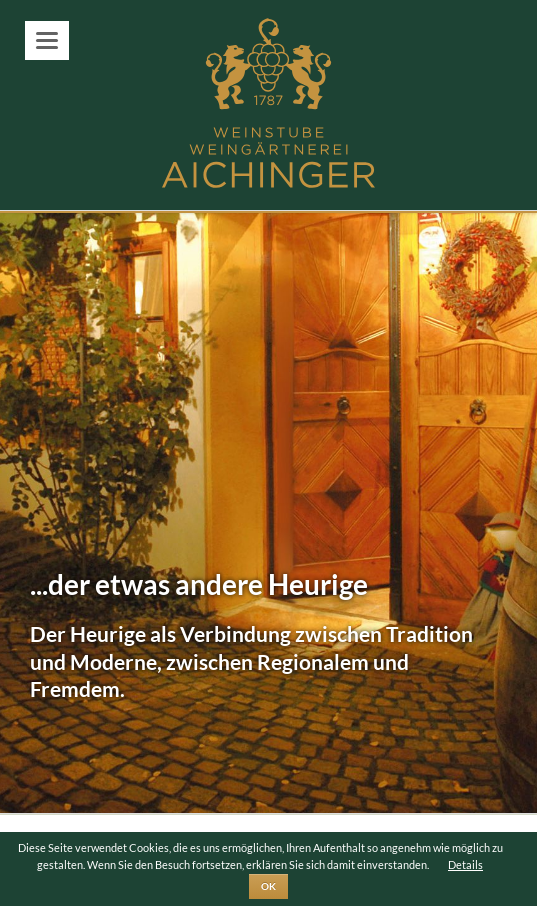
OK (268, 886)
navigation (47, 40)
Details (465, 864)
